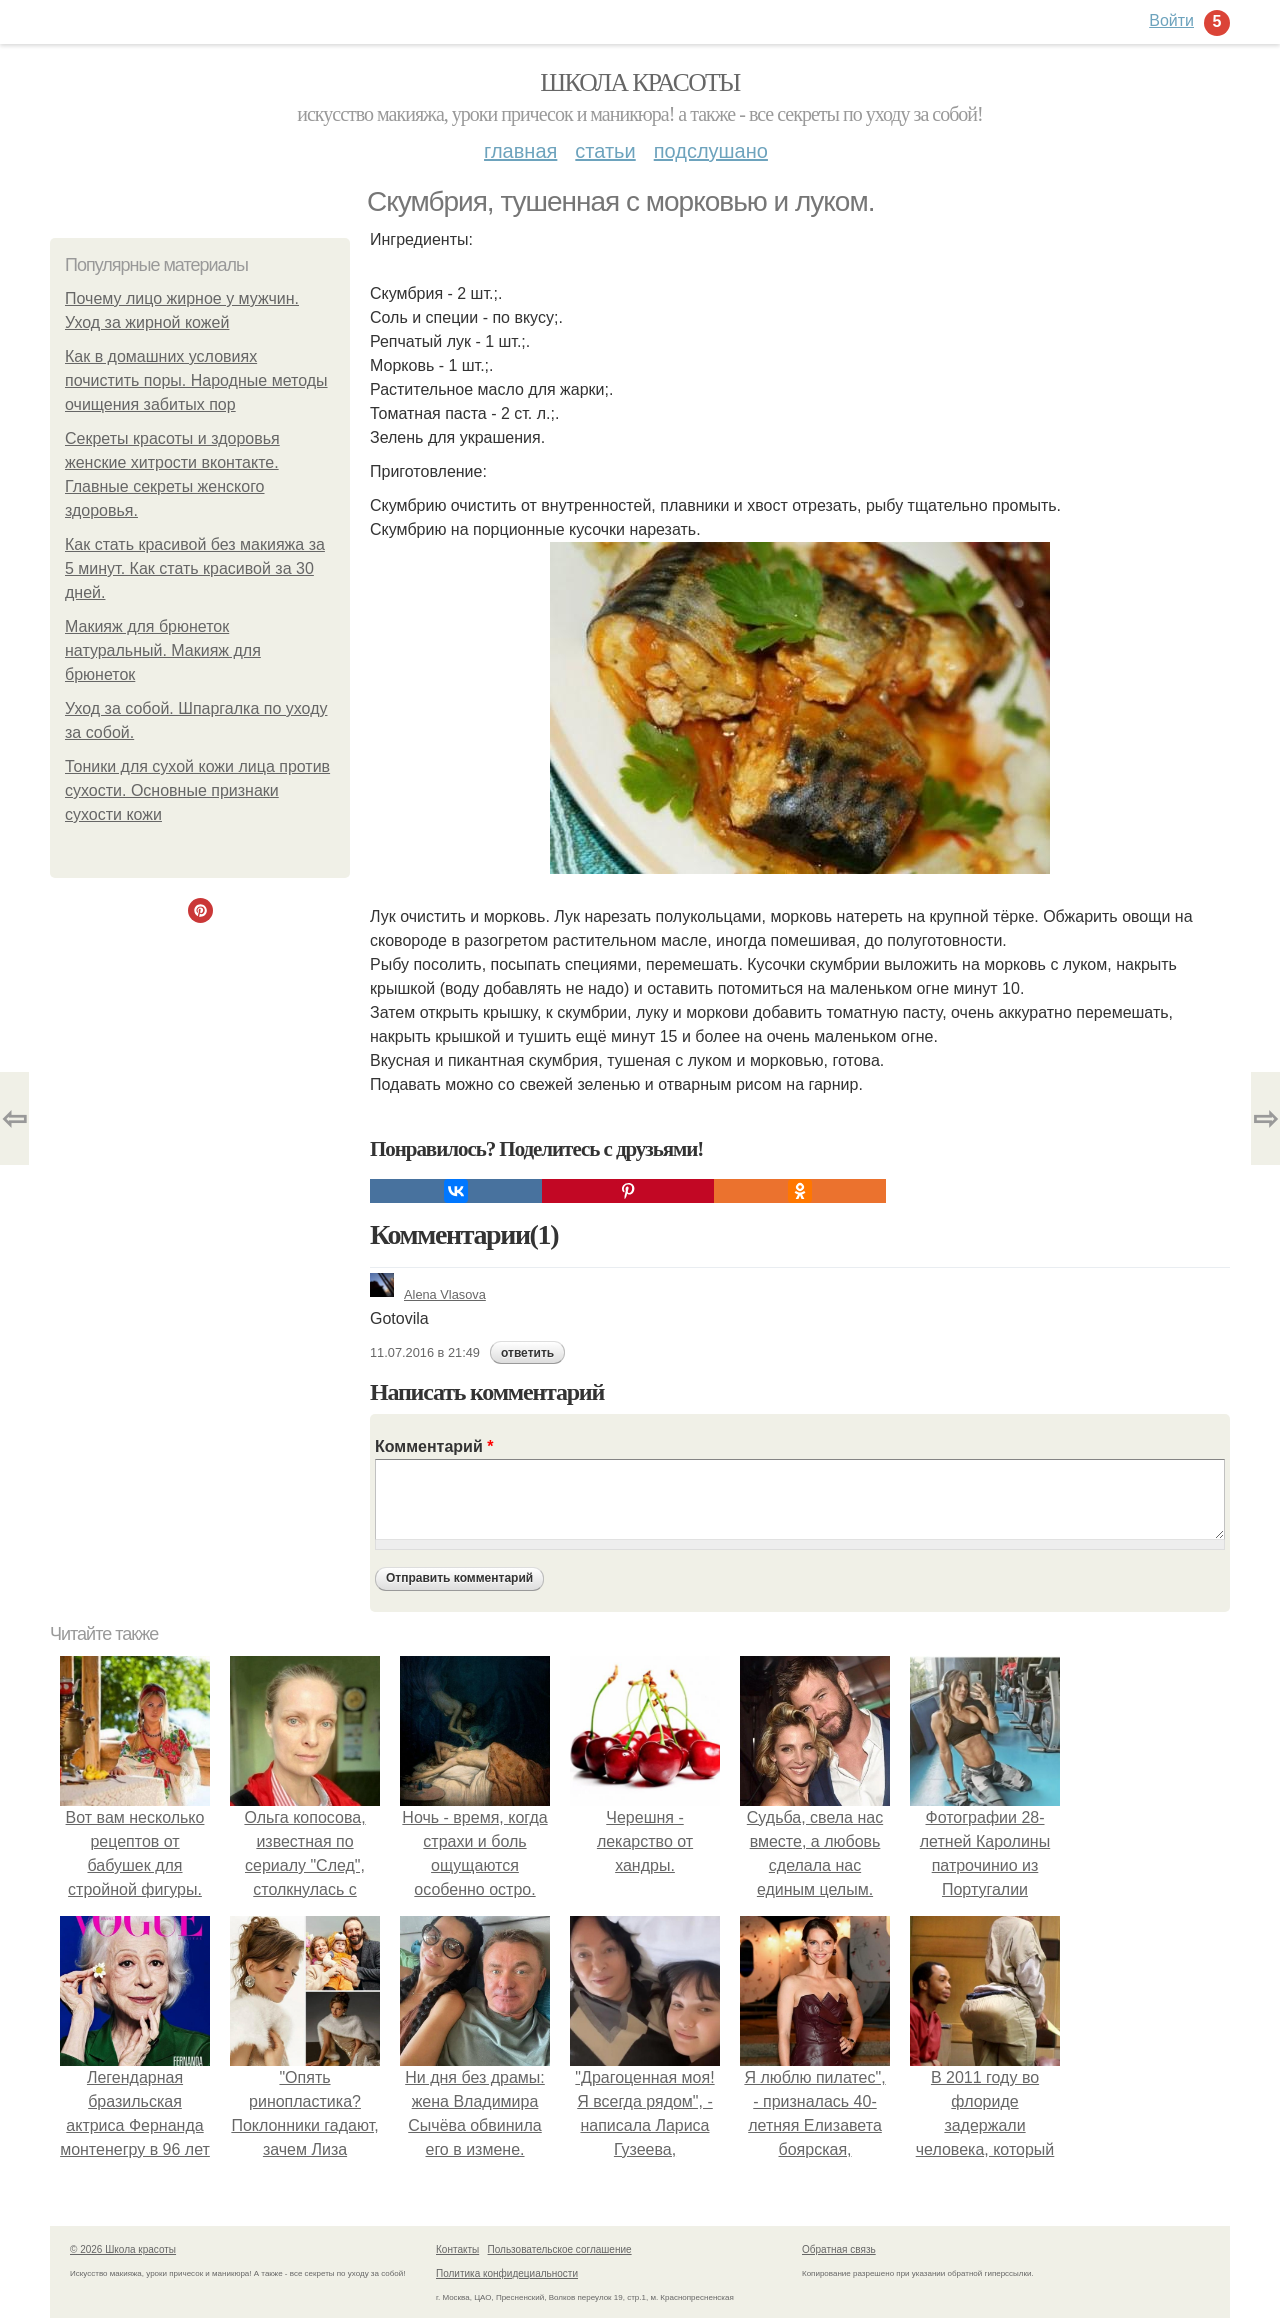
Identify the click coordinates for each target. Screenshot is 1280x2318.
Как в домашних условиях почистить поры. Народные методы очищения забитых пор (196, 380)
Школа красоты (640, 82)
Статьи (605, 151)
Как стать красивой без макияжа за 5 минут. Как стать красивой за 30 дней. (195, 568)
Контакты (457, 2249)
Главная (520, 151)
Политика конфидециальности (507, 2273)
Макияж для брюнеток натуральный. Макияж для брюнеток (163, 650)
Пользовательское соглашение (560, 2249)
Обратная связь (839, 2249)
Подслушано (711, 151)
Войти (1171, 20)
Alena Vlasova (428, 1294)
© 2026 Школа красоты (123, 2249)
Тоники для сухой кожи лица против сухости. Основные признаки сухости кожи (197, 790)
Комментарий (434, 1446)
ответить (527, 1353)
